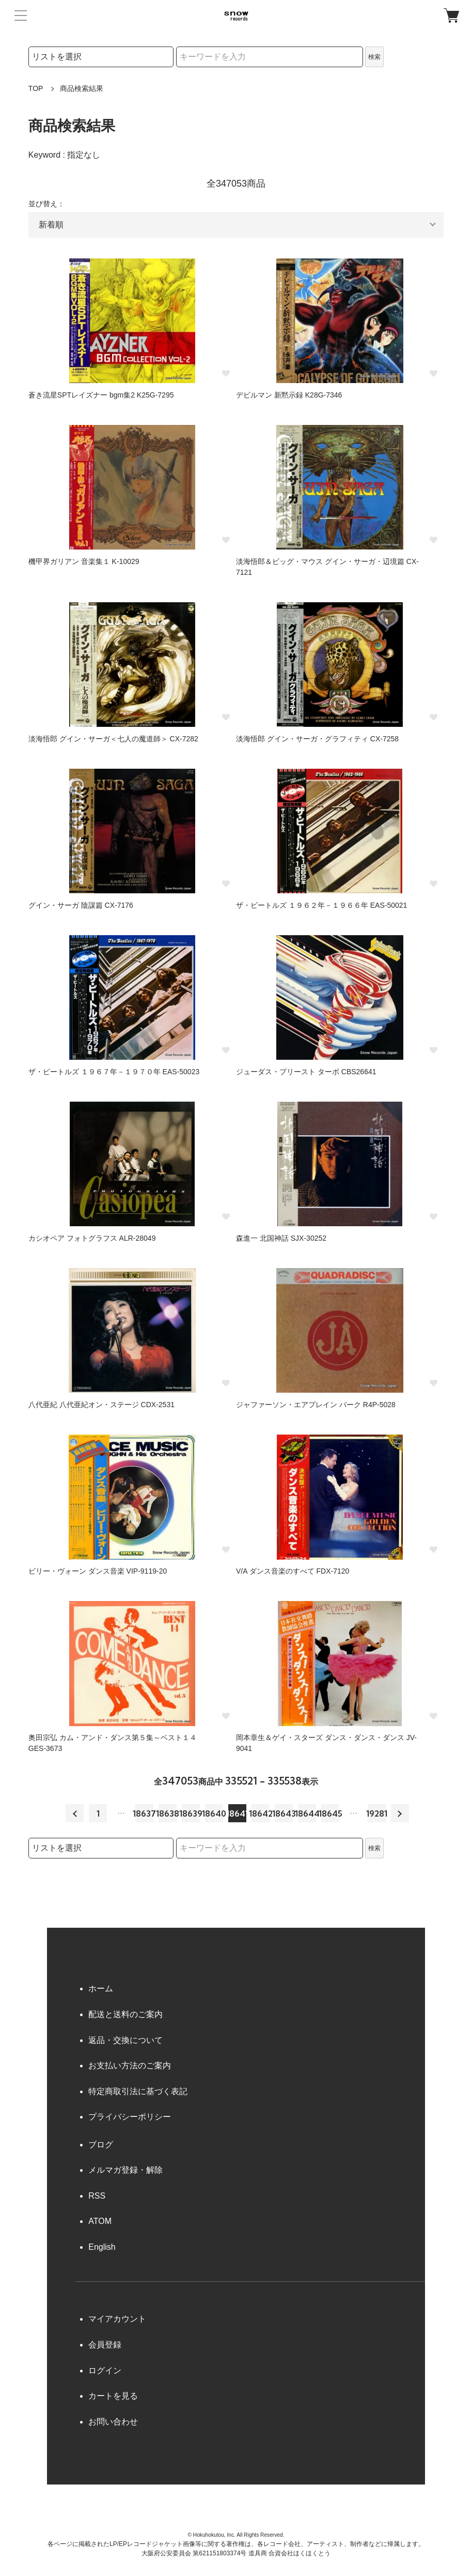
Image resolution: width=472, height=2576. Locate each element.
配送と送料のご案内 (125, 2014)
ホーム (100, 1988)
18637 (144, 1813)
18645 (330, 1813)
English (101, 2247)
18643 (284, 1813)
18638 (168, 1813)
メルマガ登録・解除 (125, 2170)
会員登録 (104, 2344)
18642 (260, 1813)
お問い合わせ (113, 2421)
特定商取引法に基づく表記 (137, 2091)
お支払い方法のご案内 (129, 2065)
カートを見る (113, 2395)
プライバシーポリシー (129, 2116)
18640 (214, 1813)
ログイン (104, 2370)
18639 (191, 1813)
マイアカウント (117, 2318)
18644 (307, 1813)
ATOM (100, 2221)
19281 (377, 1813)
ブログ (100, 2144)
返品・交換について (125, 2040)
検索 (374, 56)
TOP (35, 88)
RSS (96, 2195)
